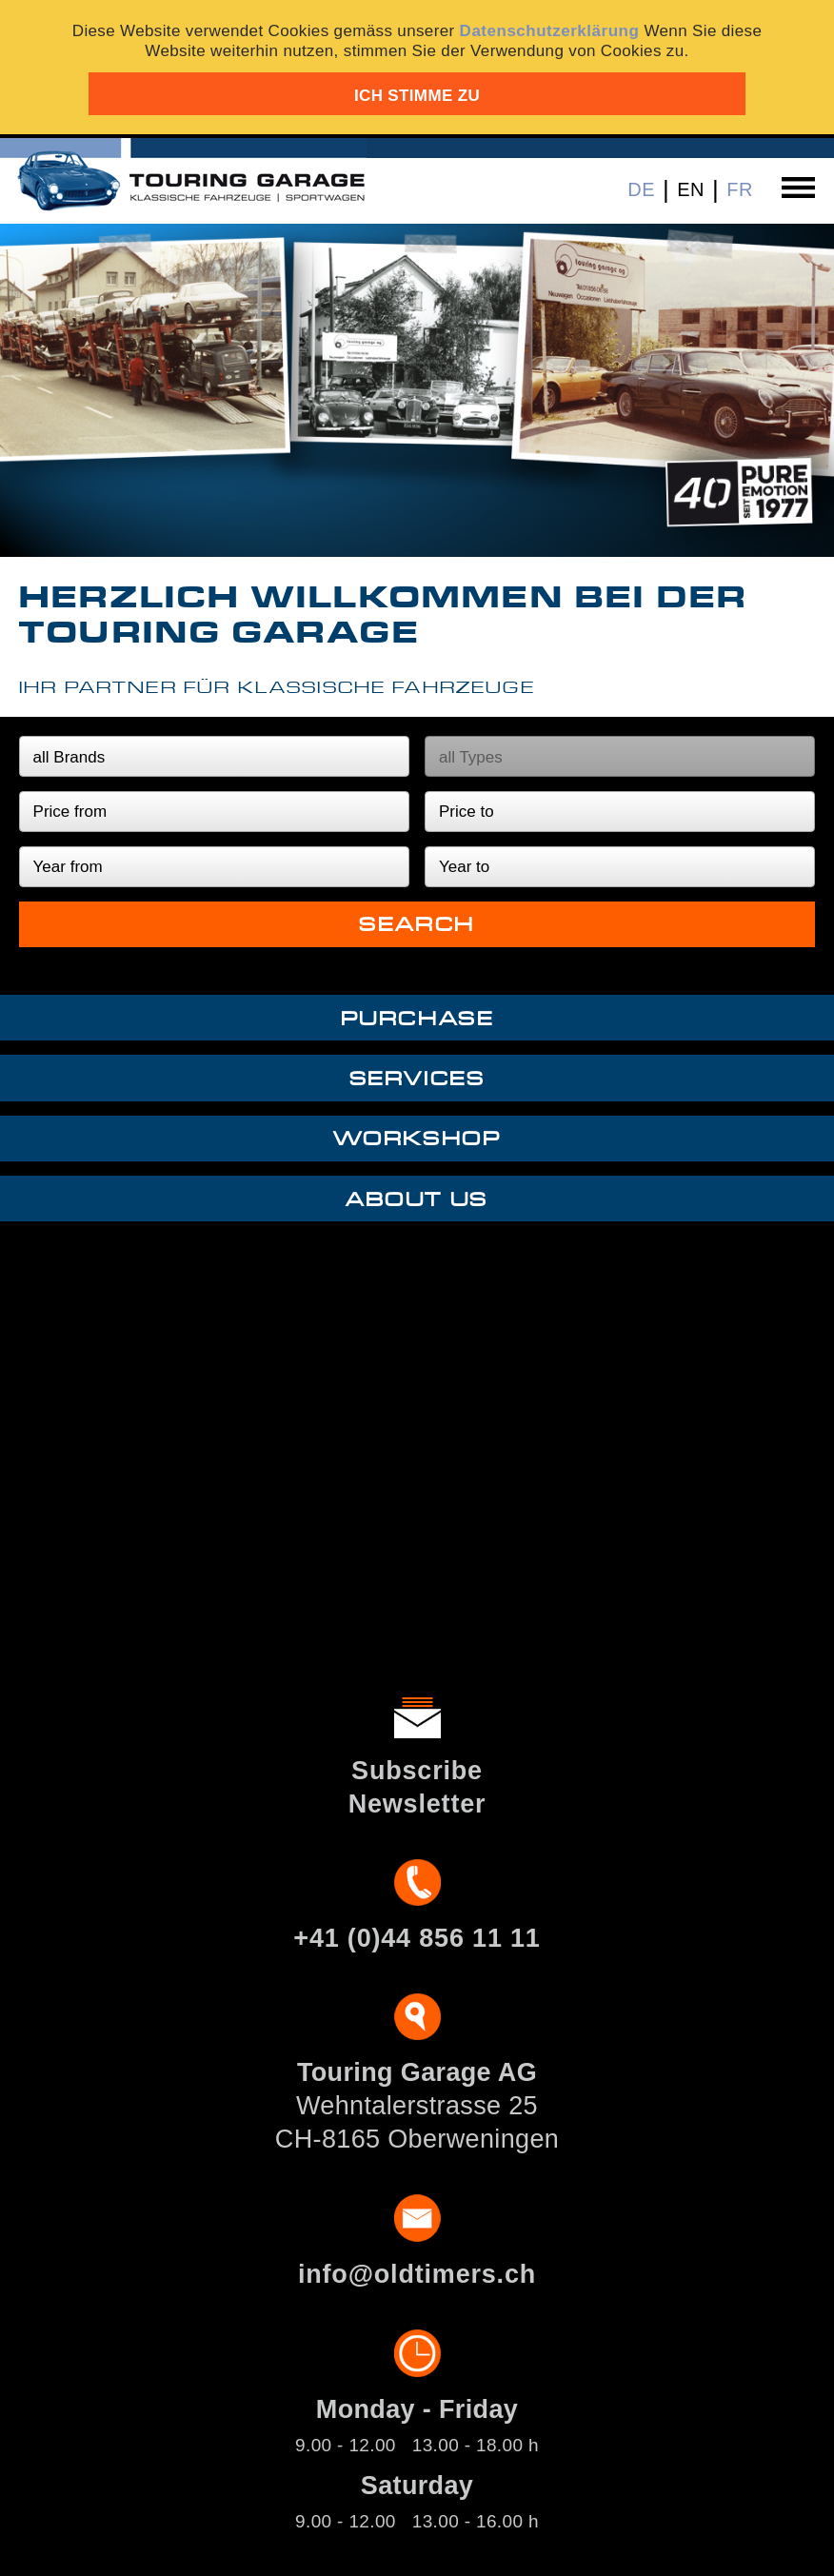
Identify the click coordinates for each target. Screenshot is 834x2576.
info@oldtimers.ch (417, 2274)
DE (641, 189)
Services (417, 1079)
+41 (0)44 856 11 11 (416, 1938)
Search (416, 925)
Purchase (417, 1019)
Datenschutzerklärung (550, 31)
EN (691, 189)
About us (416, 1200)
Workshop (417, 1139)
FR (739, 189)
